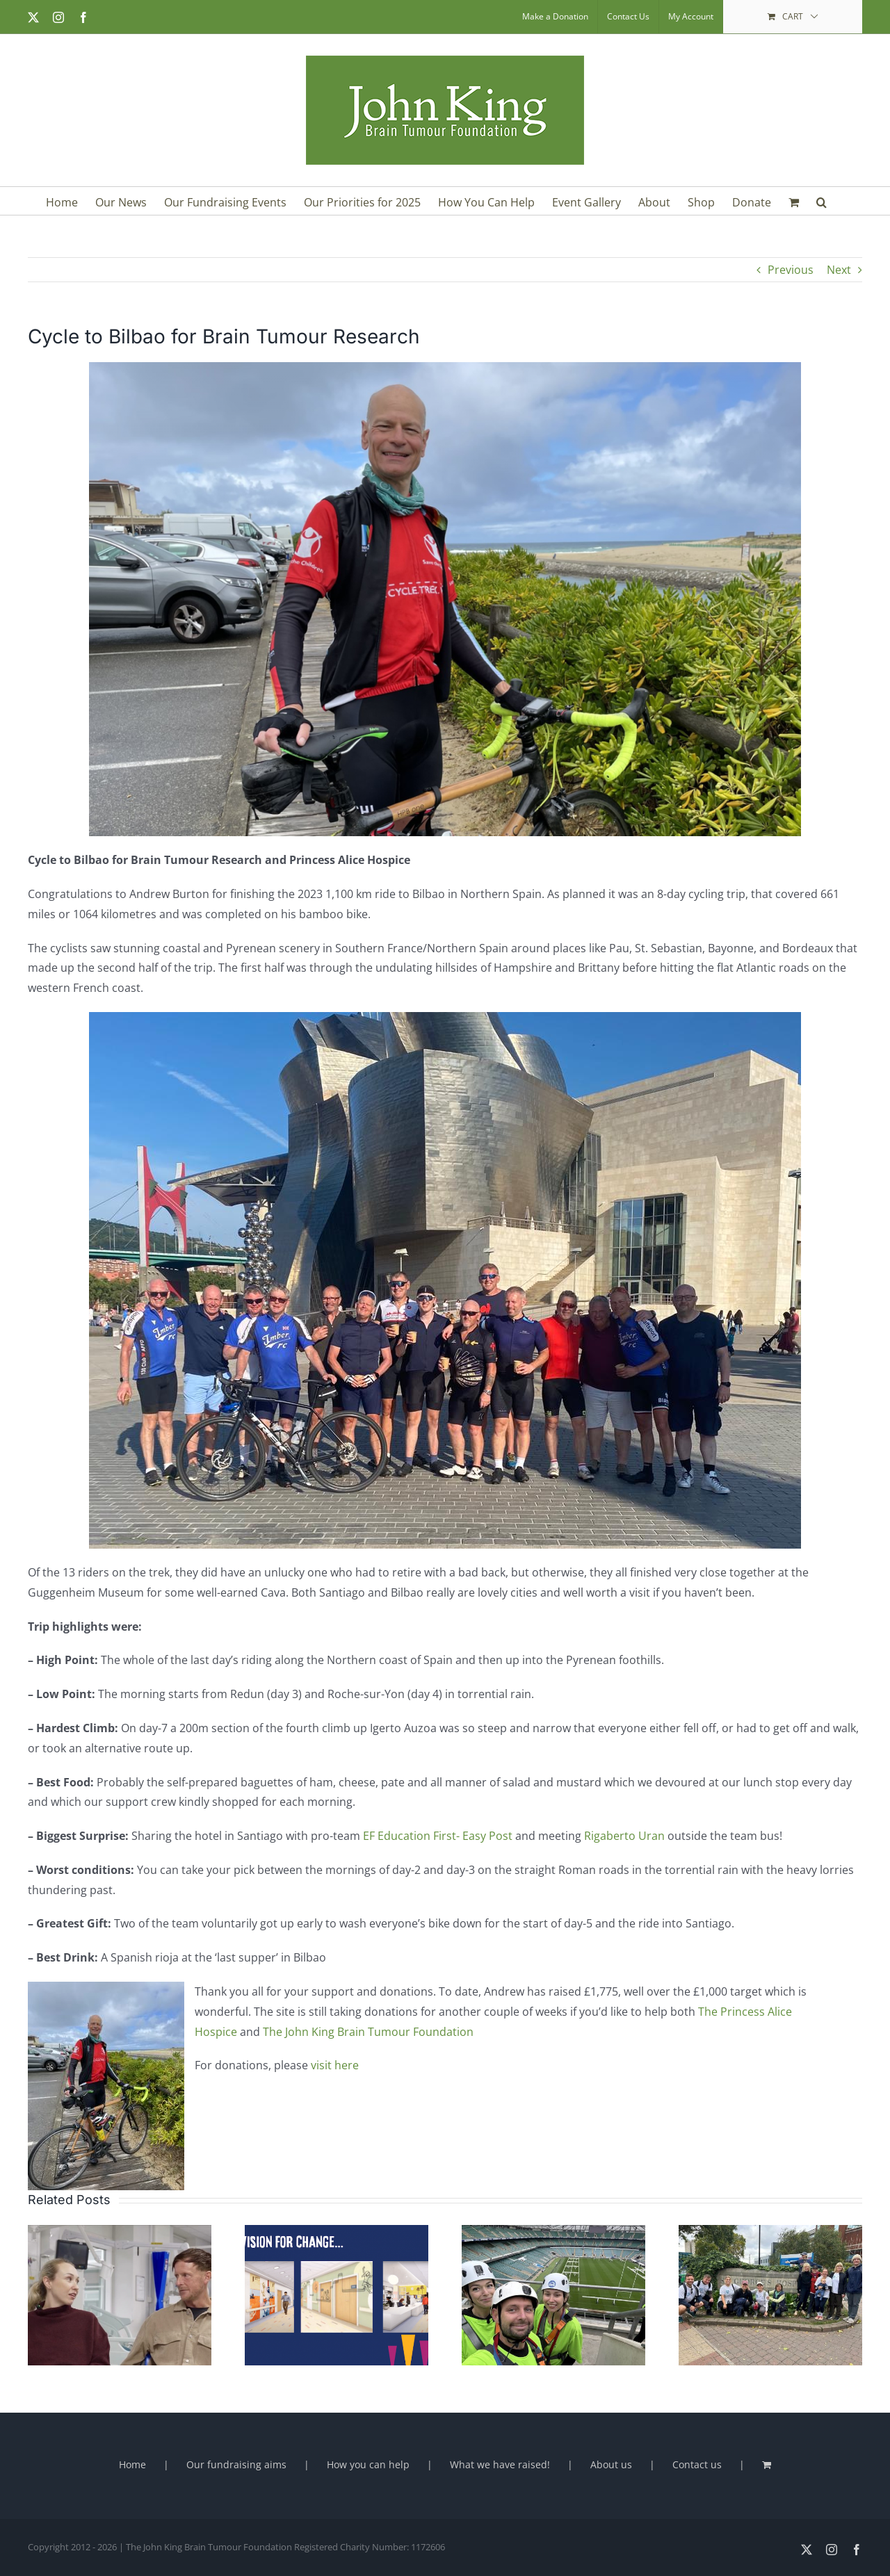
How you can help (368, 2464)
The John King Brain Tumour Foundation (368, 2031)
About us (611, 2464)
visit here (335, 2065)
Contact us (697, 2464)
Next (839, 269)
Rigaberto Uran (624, 1835)
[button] (821, 201)
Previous (791, 269)
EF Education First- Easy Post (437, 1835)
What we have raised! (500, 2464)
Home (132, 2464)
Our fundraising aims (236, 2464)
